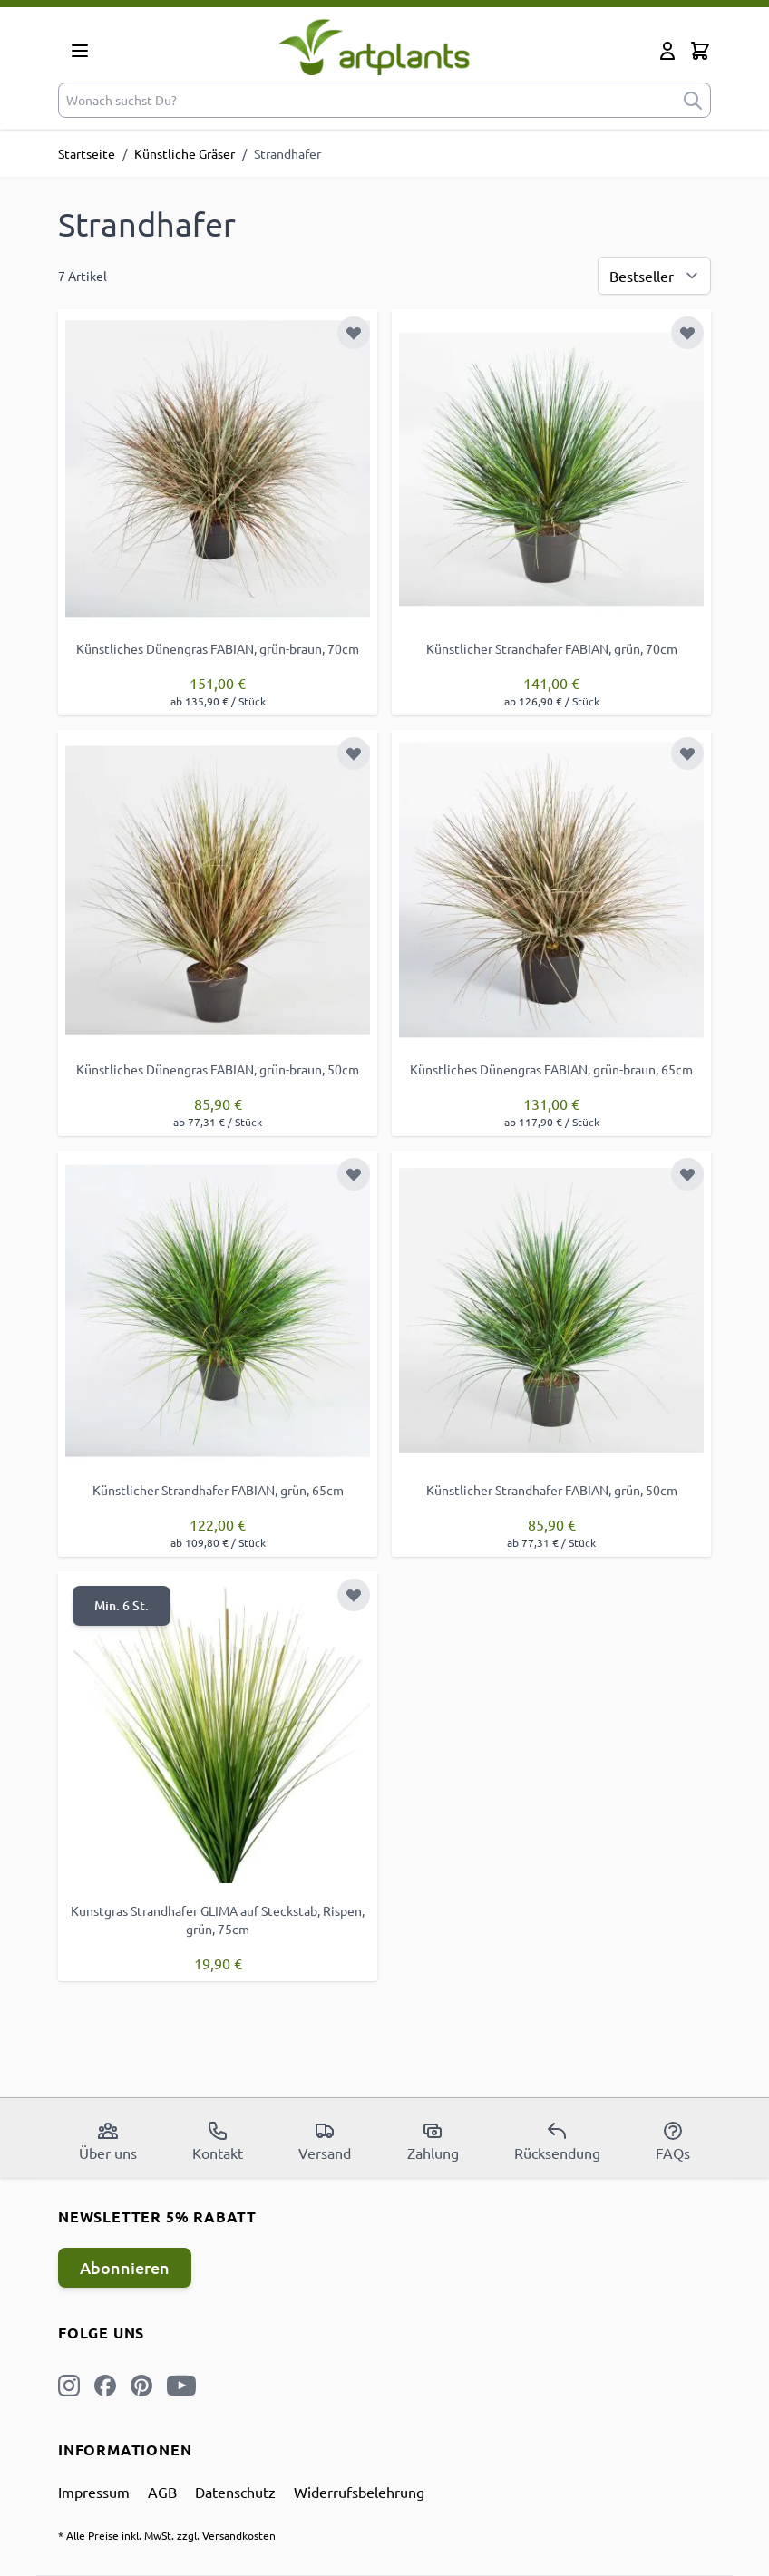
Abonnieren (125, 2267)
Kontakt (217, 2141)
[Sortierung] (654, 276)
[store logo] (374, 46)
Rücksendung (557, 2141)
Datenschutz (235, 2492)
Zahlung (433, 2141)
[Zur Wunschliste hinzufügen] (353, 332)
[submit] (693, 100)
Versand (324, 2141)
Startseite (86, 153)
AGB (162, 2492)
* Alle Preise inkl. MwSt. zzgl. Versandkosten (167, 2535)
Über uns (108, 2141)
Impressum (94, 2492)
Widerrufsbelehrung (359, 2492)
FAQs (673, 2141)
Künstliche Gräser (184, 153)
